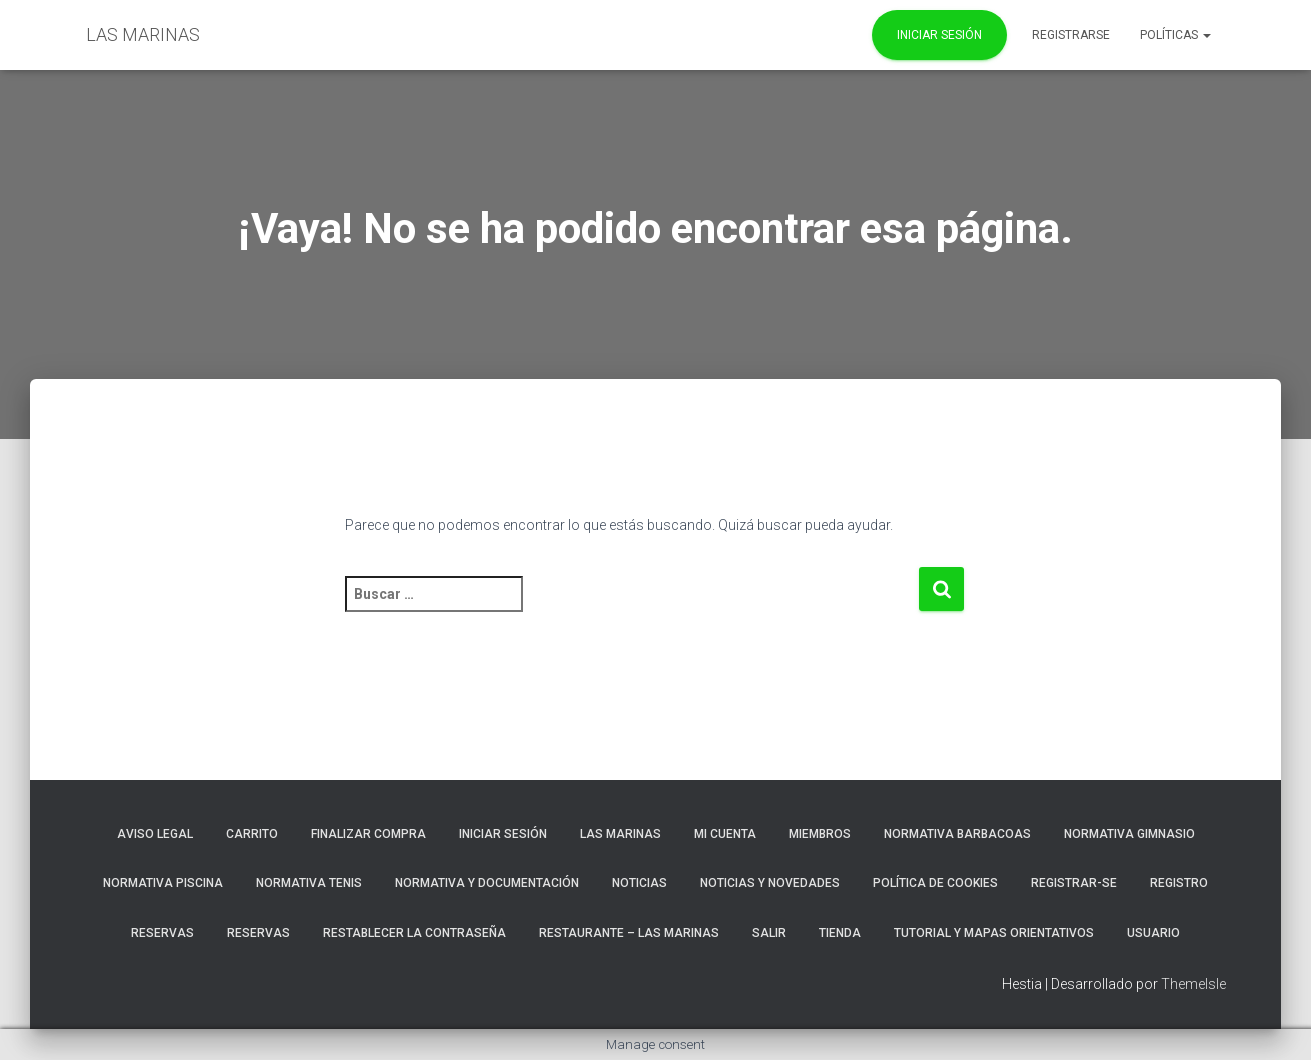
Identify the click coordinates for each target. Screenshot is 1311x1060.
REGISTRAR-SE (1074, 883)
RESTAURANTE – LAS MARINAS (629, 933)
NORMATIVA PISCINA (163, 883)
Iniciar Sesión (939, 35)
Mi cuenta (725, 834)
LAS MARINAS (620, 834)
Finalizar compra (368, 834)
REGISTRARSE (1071, 35)
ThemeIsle (1193, 984)
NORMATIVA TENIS (309, 883)
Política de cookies (935, 883)
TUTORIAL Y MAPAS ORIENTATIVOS (994, 933)
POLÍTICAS (1175, 35)
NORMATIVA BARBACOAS (957, 834)
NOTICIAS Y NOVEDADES (770, 883)
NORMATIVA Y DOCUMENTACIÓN (487, 883)
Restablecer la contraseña (414, 933)
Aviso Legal (155, 834)
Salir (769, 933)
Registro (1179, 883)
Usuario (1153, 933)
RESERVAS (162, 933)
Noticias (639, 883)
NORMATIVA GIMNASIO (1129, 834)
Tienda (840, 933)
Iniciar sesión (503, 834)
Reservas (258, 933)
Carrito (252, 834)
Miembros (820, 834)
